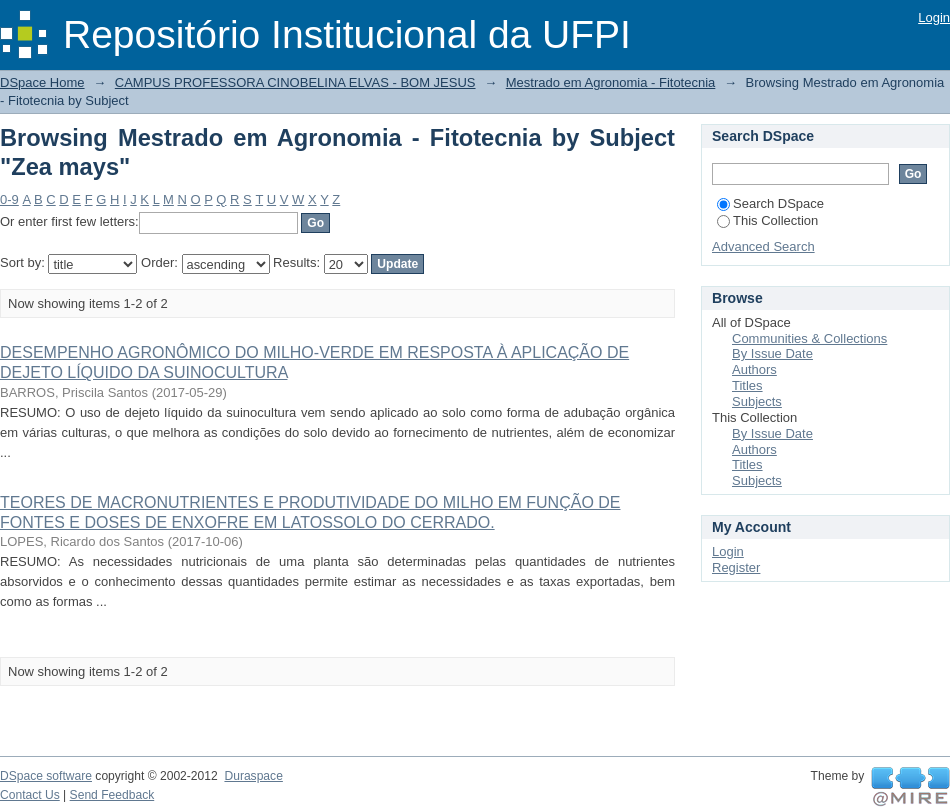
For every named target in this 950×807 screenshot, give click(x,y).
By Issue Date (772, 353)
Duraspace (253, 776)
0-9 (9, 199)
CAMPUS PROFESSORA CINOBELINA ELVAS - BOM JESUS (295, 82)
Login (934, 17)
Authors (754, 369)
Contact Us (30, 795)
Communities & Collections (809, 338)
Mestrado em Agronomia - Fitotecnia (611, 82)
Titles (747, 385)
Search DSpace (770, 203)
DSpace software (46, 776)
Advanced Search (763, 246)
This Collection (767, 220)
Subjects (757, 401)
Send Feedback (112, 795)
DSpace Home (42, 82)
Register (736, 567)
